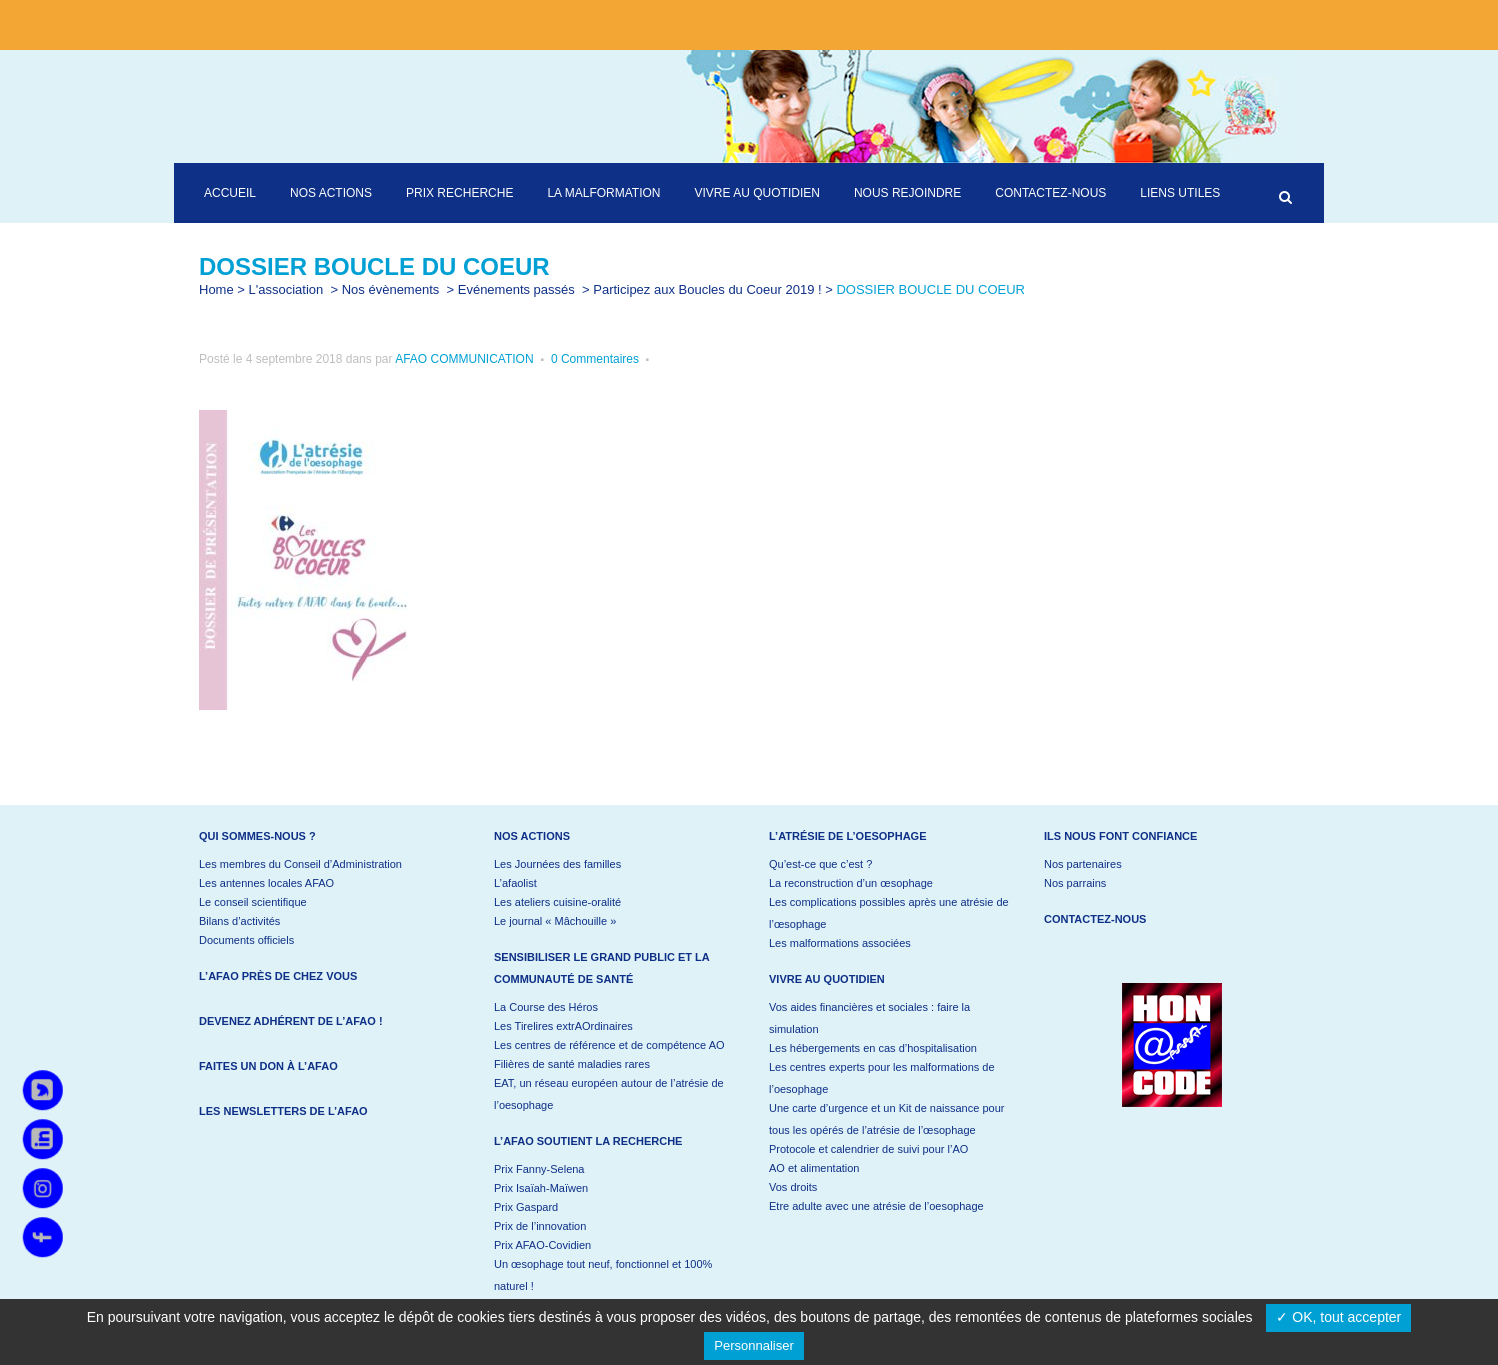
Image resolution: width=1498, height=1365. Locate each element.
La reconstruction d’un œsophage (851, 883)
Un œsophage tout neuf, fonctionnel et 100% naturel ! (603, 1275)
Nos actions (532, 836)
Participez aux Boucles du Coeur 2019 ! (707, 289)
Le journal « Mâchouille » (555, 921)
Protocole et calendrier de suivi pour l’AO (868, 1149)
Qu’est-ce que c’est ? (820, 864)
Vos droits (793, 1187)
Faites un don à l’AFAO (268, 1066)
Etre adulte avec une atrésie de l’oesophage (876, 1206)
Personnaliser (754, 1345)
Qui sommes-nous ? (257, 836)
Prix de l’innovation (540, 1226)
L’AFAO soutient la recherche (588, 1141)
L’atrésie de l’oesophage (848, 836)
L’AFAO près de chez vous (278, 976)
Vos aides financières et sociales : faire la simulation (869, 1018)
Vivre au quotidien (827, 979)
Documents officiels (246, 940)
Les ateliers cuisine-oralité (557, 902)
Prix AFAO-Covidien (542, 1245)
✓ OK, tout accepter (1338, 1317)
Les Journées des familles (557, 864)
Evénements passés (516, 289)
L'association (286, 289)
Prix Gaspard (526, 1207)
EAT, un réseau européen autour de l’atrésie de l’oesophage (609, 1094)
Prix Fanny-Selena (539, 1169)
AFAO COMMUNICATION (464, 359)
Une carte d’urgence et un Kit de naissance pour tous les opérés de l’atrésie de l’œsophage (886, 1119)
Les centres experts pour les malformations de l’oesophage (882, 1078)
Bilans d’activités (239, 921)
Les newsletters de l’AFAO (283, 1111)
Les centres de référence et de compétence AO (609, 1045)
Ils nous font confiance (1120, 836)
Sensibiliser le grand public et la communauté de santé (601, 968)
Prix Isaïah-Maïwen (541, 1188)
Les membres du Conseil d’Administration (300, 864)
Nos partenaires (1083, 864)
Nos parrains (1075, 883)
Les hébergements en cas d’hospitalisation (873, 1048)
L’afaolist (515, 883)
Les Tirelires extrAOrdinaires (563, 1026)
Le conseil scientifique (253, 902)
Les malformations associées (840, 943)
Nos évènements (391, 289)
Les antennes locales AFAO (266, 883)
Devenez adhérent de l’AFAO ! (291, 1021)
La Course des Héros (546, 1007)
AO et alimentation (814, 1168)
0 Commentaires (595, 359)
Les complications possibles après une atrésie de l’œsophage (889, 913)
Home (216, 289)
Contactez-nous (1095, 919)
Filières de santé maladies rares (572, 1064)
